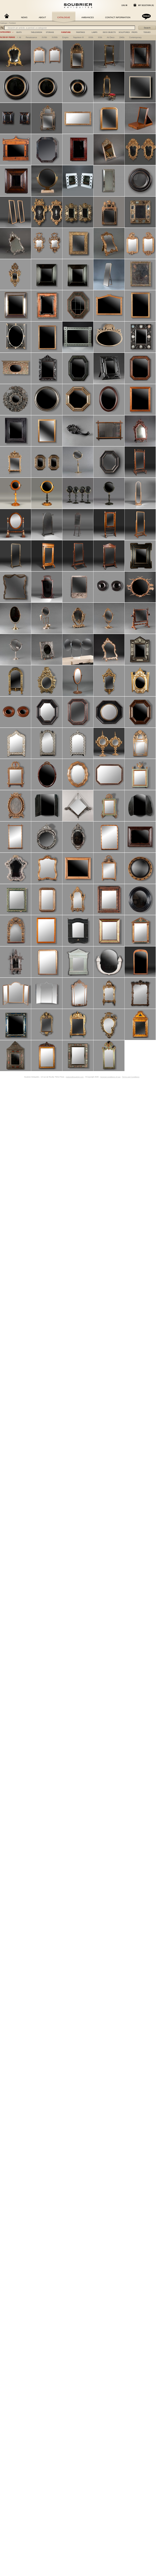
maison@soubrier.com (75, 1019)
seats (19, 32)
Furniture (12, 23)
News (24, 17)
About (42, 17)
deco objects (109, 32)
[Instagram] (22, 1019)
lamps (94, 32)
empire (65, 37)
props (134, 32)
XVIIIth (55, 37)
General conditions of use (110, 1019)
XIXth (90, 37)
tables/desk (36, 32)
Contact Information (117, 17)
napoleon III (78, 37)
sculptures (124, 32)
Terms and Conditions (130, 1019)
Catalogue (63, 17)
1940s (121, 37)
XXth (100, 37)
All (20, 37)
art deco (110, 37)
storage (50, 32)
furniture (66, 32)
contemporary (135, 37)
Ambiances (87, 17)
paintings (80, 32)
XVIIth (44, 37)
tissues (146, 32)
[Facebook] (18, 1019)
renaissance (31, 37)
